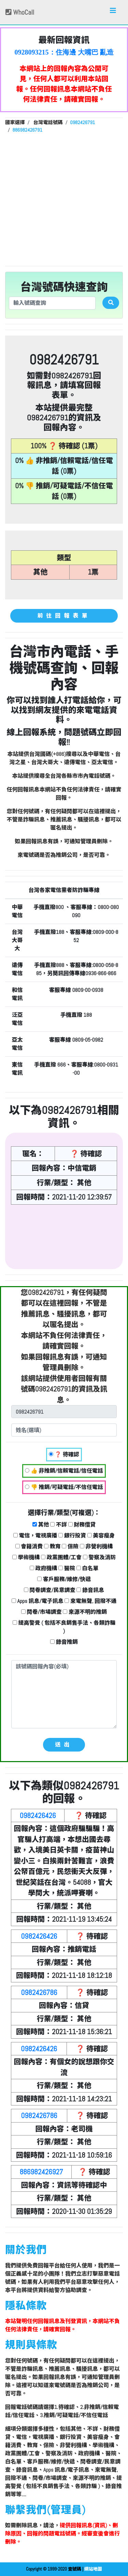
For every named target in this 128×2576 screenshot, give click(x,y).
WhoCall (19, 12)
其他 (40, 1524)
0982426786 (39, 1992)
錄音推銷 (64, 1642)
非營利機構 (96, 1546)
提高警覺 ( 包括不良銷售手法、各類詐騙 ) (64, 1627)
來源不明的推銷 (85, 1611)
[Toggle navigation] (113, 12)
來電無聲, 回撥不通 (90, 1601)
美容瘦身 (101, 1535)
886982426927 (41, 2171)
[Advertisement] (64, 199)
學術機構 (26, 1557)
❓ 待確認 (64, 1454)
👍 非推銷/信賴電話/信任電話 (64, 1470)
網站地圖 (93, 2569)
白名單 (87, 1568)
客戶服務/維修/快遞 (64, 1579)
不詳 (58, 1524)
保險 (70, 1546)
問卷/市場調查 (41, 1611)
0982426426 (38, 1815)
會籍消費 (29, 1546)
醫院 (66, 1568)
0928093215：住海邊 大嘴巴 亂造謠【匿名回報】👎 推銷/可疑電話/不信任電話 (64, 52)
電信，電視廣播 (35, 1535)
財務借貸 (82, 1524)
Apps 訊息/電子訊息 (37, 1601)
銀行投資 (72, 1535)
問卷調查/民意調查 (49, 1590)
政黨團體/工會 (61, 1557)
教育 (52, 1546)
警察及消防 (99, 1557)
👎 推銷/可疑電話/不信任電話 (64, 1487)
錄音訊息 (90, 1590)
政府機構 (43, 1568)
